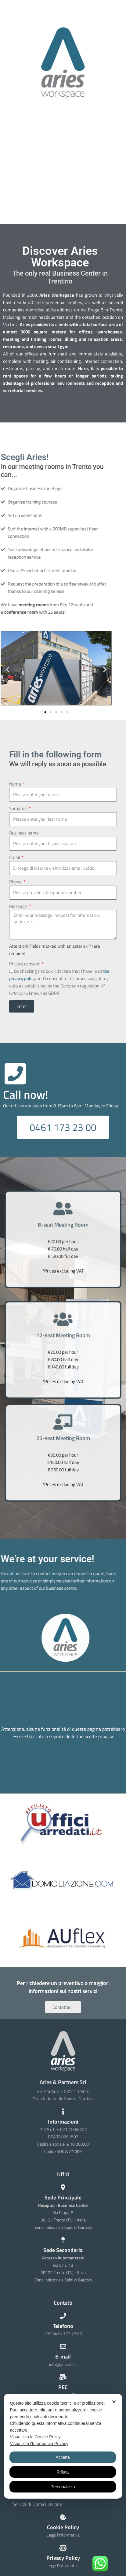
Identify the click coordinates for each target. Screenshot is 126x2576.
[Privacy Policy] (63, 2548)
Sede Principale (63, 2197)
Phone (16, 881)
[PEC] (63, 2377)
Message (18, 906)
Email (15, 857)
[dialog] (63, 2446)
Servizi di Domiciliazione (37, 2504)
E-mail (63, 2356)
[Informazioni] (63, 2112)
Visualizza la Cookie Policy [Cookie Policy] (35, 2436)
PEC (63, 2387)
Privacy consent (25, 963)
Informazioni (63, 2121)
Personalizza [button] (62, 2486)
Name (15, 783)
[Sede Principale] (63, 2187)
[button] (7, 669)
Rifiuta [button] (63, 2472)
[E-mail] (63, 2347)
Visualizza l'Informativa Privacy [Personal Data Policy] (39, 2443)
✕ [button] (114, 2402)
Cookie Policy (63, 2527)
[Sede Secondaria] (63, 2240)
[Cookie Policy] (63, 2517)
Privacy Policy (63, 2558)
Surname (18, 808)
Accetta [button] (63, 2457)
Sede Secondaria (63, 2250)
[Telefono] (63, 2316)
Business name (24, 832)
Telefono (63, 2326)
